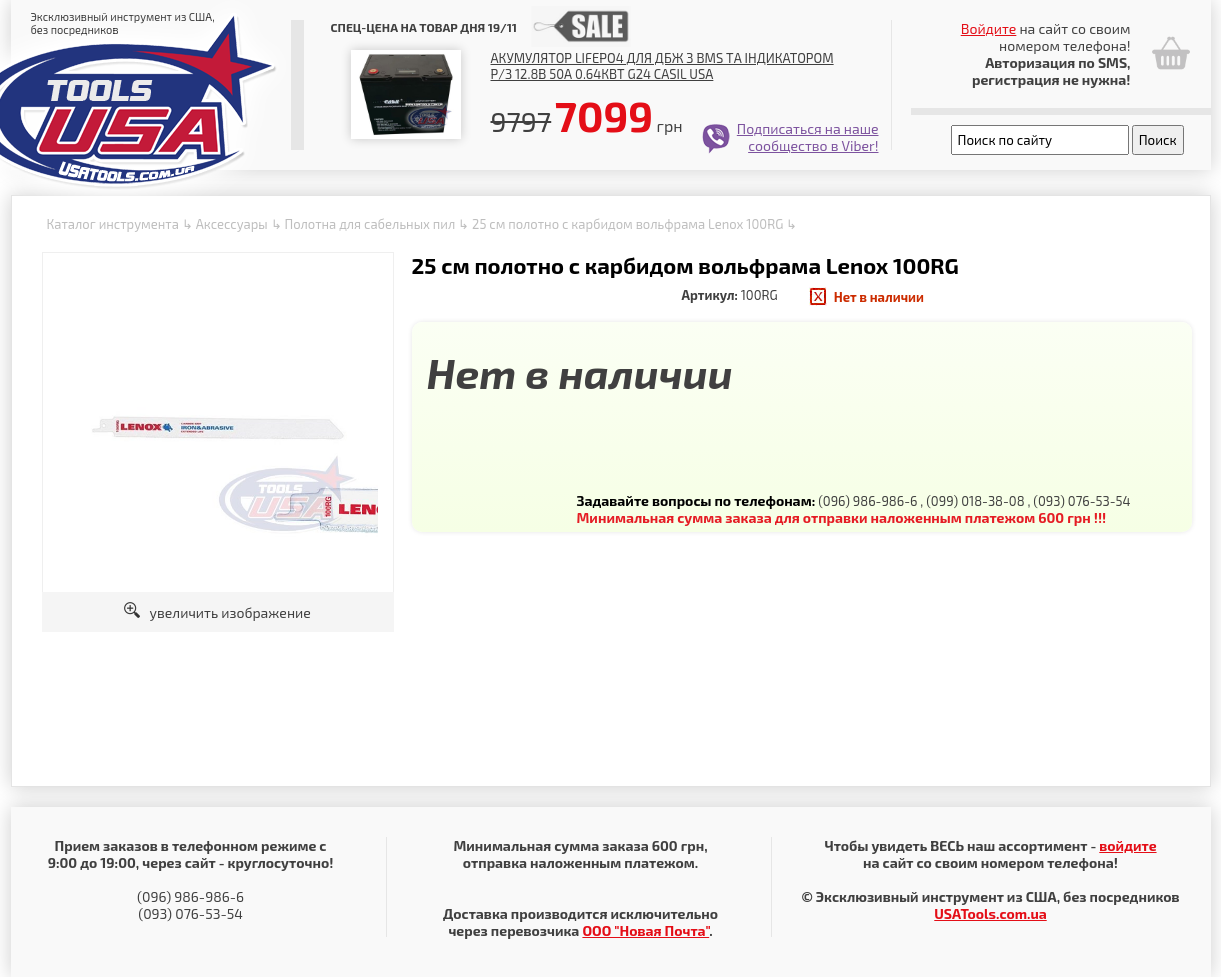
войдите (1127, 845)
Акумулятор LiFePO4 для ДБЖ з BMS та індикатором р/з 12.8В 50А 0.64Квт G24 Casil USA (662, 66)
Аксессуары (232, 224)
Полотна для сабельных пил (369, 224)
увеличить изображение (217, 612)
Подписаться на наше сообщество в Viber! (808, 137)
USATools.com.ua (990, 913)
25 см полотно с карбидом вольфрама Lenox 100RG (627, 224)
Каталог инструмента (113, 224)
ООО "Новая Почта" (645, 930)
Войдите (989, 28)
